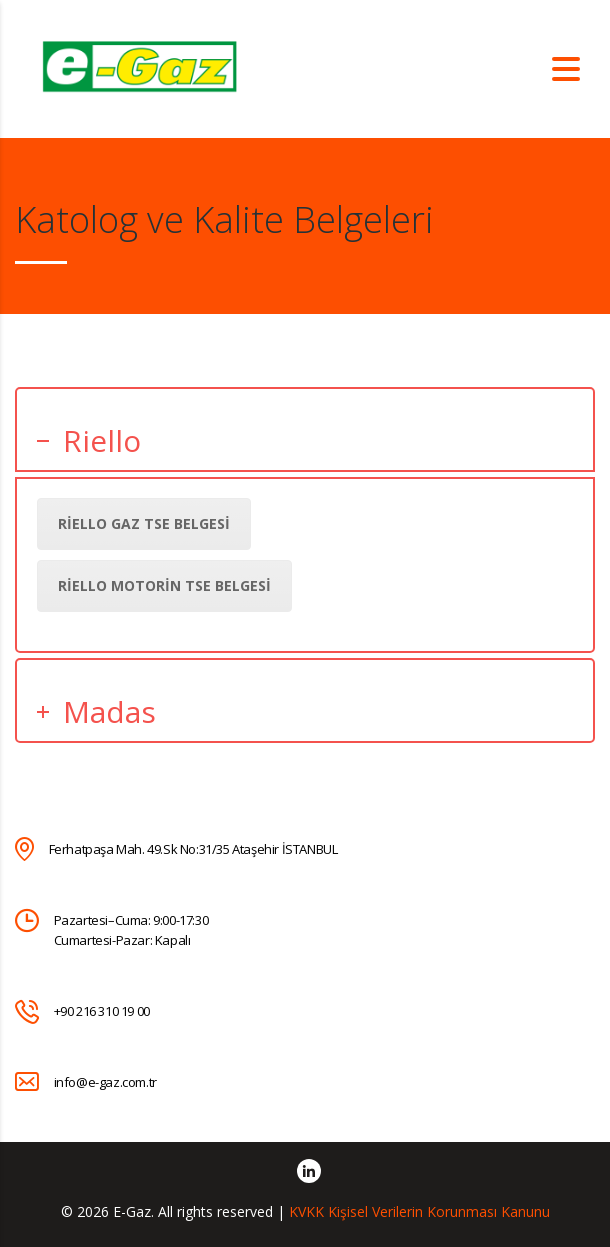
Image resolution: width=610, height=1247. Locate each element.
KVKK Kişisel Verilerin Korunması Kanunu (419, 1211)
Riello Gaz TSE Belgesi (144, 523)
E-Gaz (132, 1211)
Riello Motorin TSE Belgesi (164, 585)
